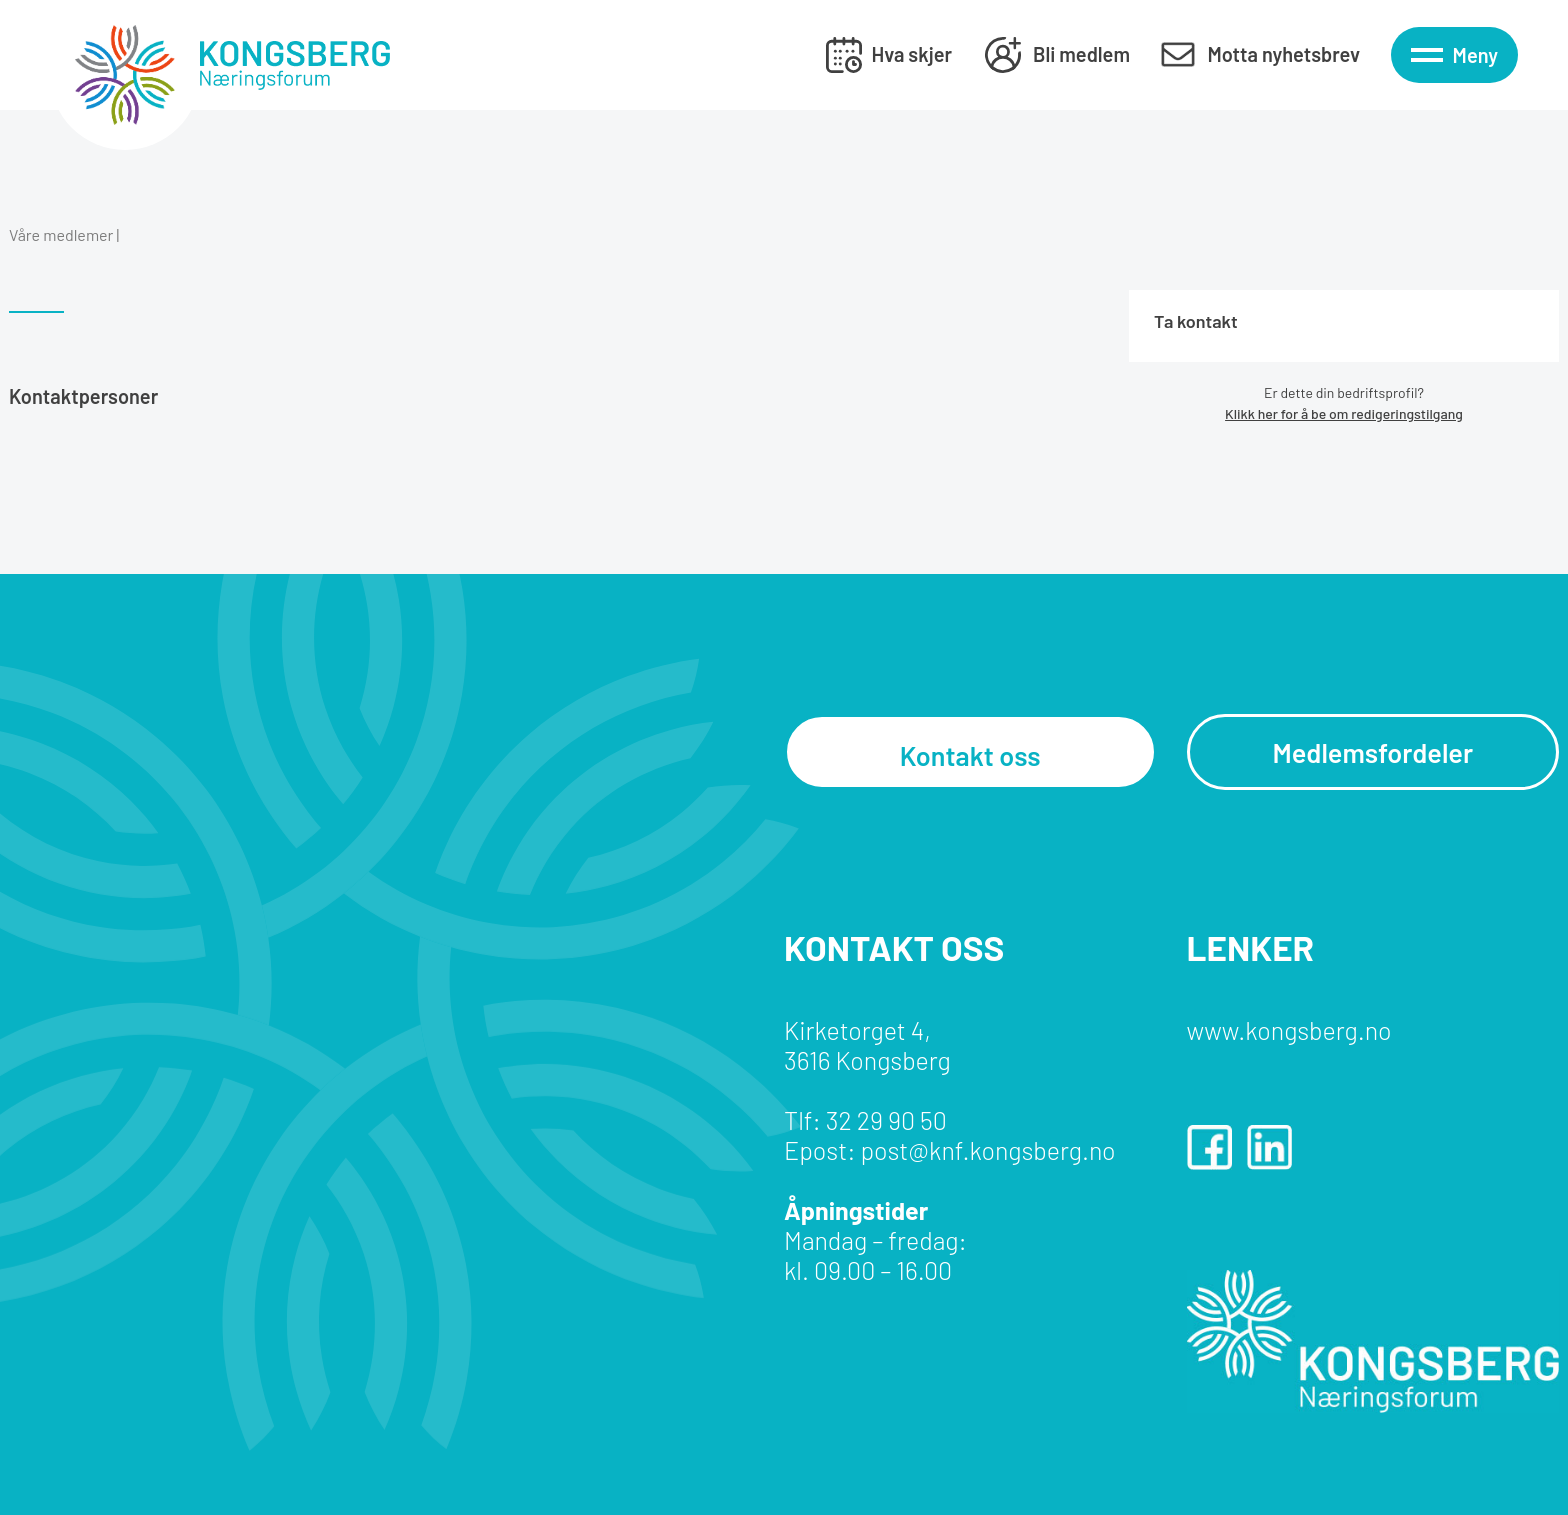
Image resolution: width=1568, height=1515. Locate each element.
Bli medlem (1081, 54)
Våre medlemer (61, 234)
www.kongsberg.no (1289, 1030)
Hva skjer (912, 54)
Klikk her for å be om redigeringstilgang (1344, 413)
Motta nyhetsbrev (1283, 54)
